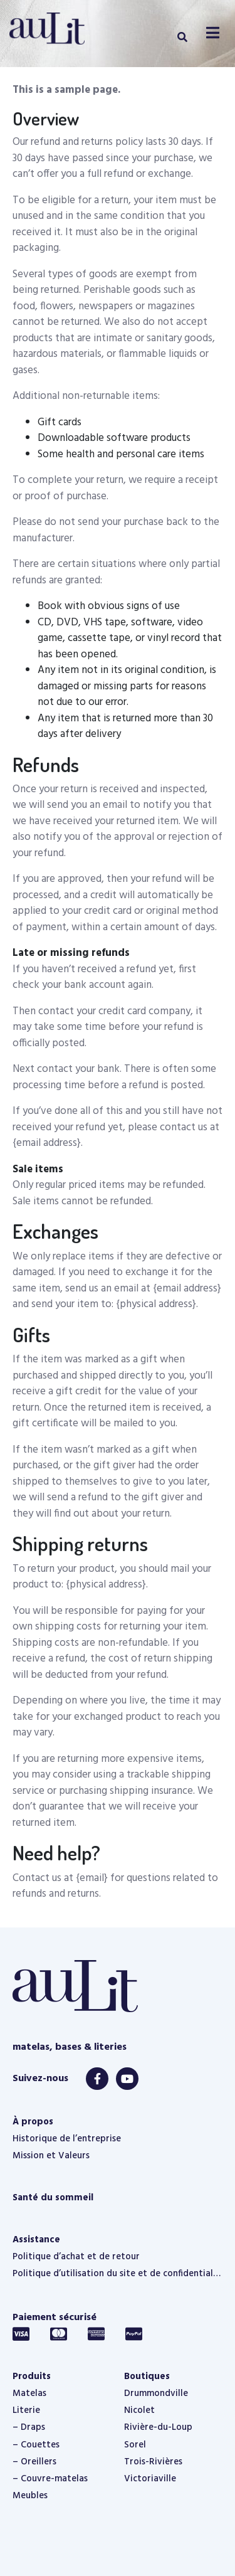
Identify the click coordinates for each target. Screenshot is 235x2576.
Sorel (135, 2445)
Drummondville (156, 2393)
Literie (26, 2410)
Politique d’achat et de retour (76, 2257)
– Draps (29, 2427)
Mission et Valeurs (51, 2156)
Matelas (29, 2393)
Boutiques (147, 2376)
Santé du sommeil (53, 2198)
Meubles (30, 2496)
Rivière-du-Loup (158, 2427)
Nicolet (139, 2410)
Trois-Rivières (153, 2462)
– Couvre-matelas (50, 2479)
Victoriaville (150, 2479)
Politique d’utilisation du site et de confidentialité (117, 2274)
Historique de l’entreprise (67, 2139)
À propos (33, 2122)
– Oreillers (34, 2462)
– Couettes (36, 2445)
